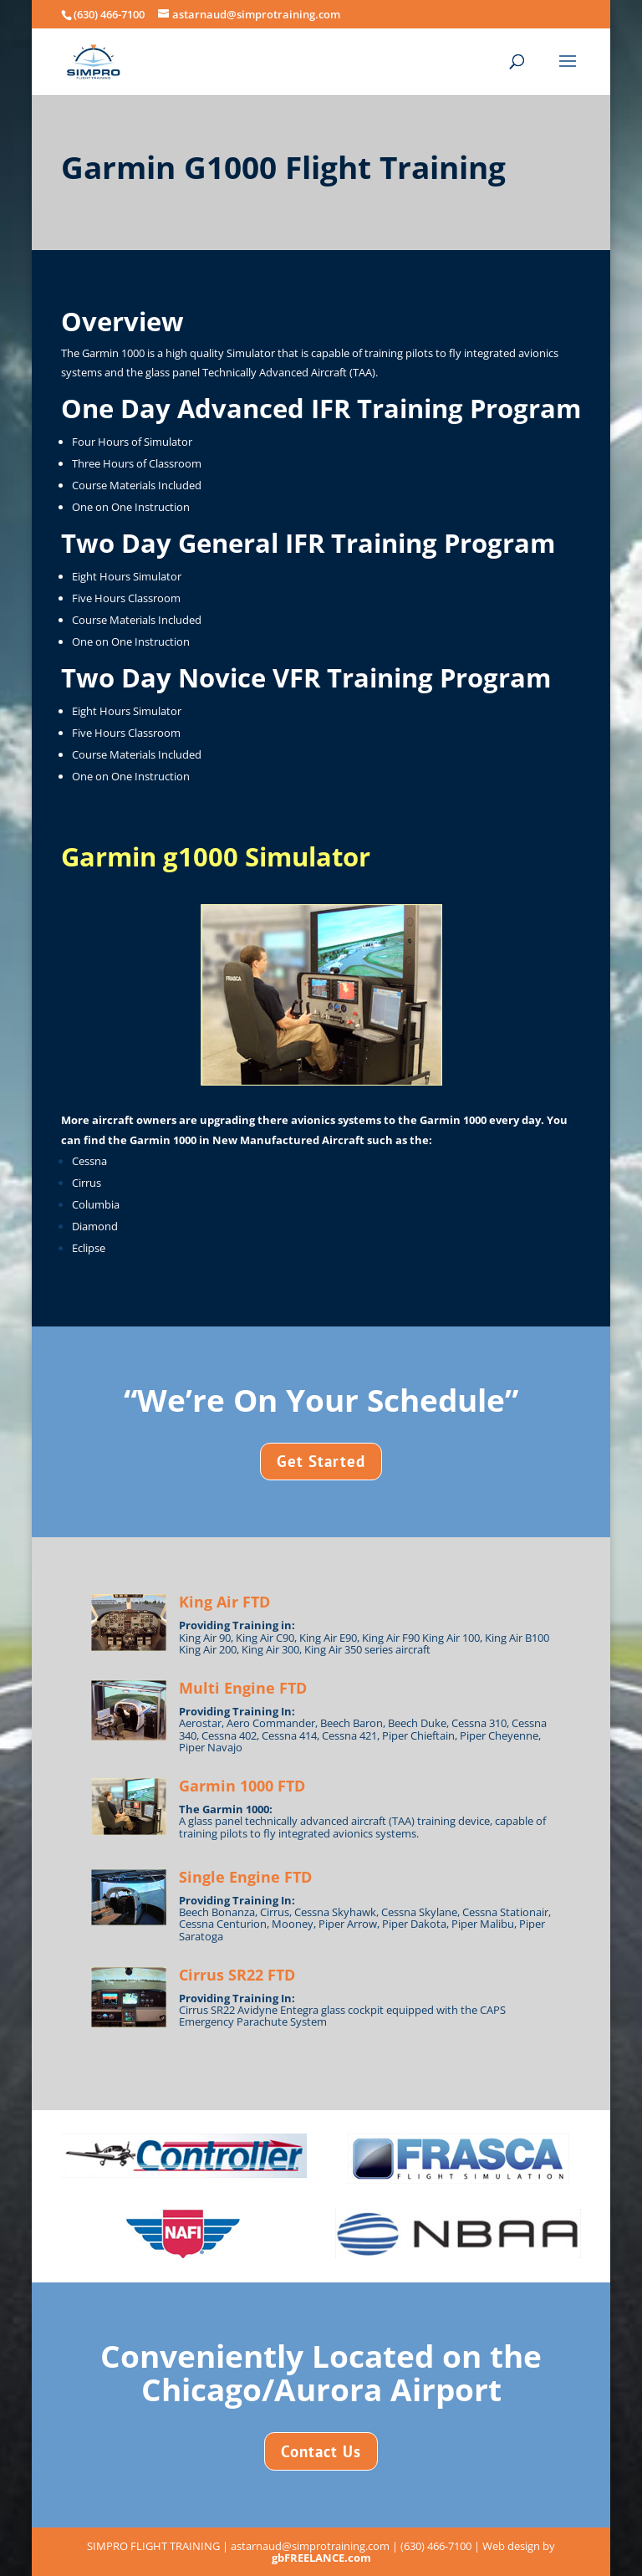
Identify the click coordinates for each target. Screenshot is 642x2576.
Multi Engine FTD (243, 1688)
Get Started (321, 1461)
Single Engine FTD (245, 1877)
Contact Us (321, 2451)
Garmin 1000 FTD (242, 1786)
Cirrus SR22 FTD (237, 1975)
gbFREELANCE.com (321, 2557)
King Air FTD (224, 1602)
